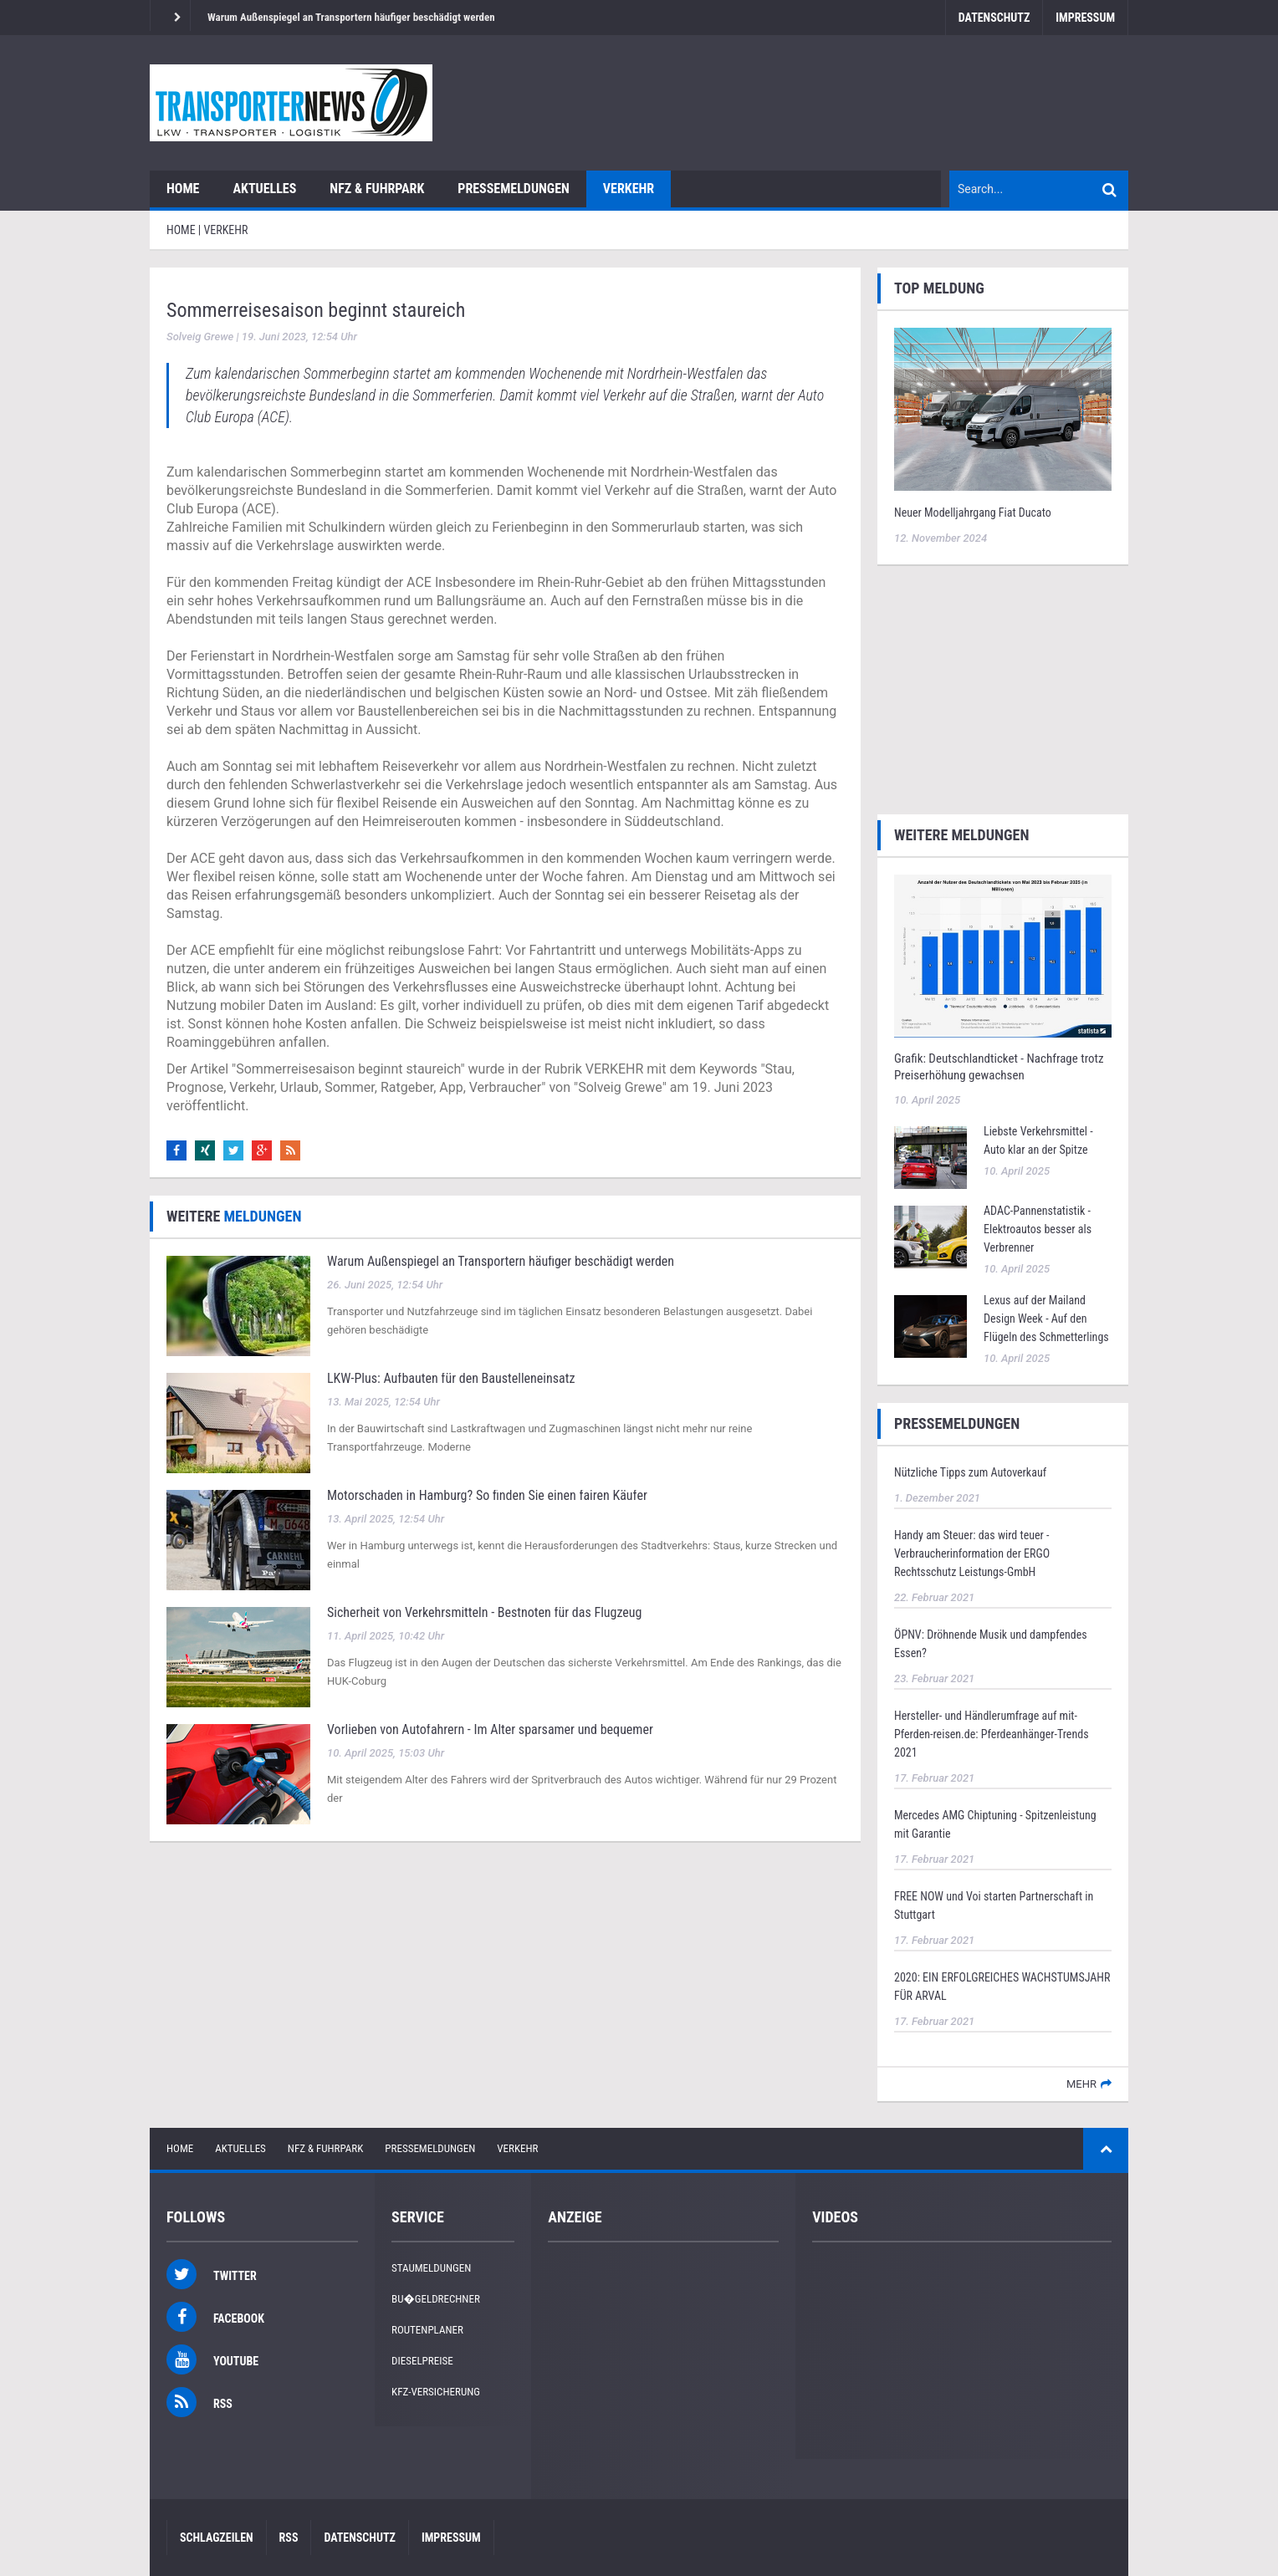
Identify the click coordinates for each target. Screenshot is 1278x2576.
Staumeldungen (431, 2268)
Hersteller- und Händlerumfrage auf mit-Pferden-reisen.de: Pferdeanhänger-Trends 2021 (991, 1734)
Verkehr (628, 188)
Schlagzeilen (216, 2537)
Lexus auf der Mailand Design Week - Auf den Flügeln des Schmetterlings (1046, 1318)
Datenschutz (994, 17)
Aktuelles (264, 188)
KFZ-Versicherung (435, 2391)
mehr (1081, 2084)
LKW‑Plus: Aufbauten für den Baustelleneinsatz (451, 1378)
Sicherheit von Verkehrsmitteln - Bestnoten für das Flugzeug (484, 1612)
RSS (289, 2537)
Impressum (1085, 17)
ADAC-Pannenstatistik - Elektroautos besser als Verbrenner (1037, 1229)
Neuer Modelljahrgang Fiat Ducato (972, 512)
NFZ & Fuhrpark (377, 188)
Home (182, 188)
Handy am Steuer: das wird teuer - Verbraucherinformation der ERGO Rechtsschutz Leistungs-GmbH (972, 1553)
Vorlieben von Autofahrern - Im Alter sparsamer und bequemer (490, 1729)
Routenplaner (427, 2330)
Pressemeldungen (514, 188)
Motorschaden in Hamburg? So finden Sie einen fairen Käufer (487, 1495)
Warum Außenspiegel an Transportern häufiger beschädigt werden (351, 17)
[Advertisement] (1002, 687)
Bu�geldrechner (435, 2299)
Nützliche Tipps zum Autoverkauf (970, 1472)
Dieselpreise (422, 2360)
